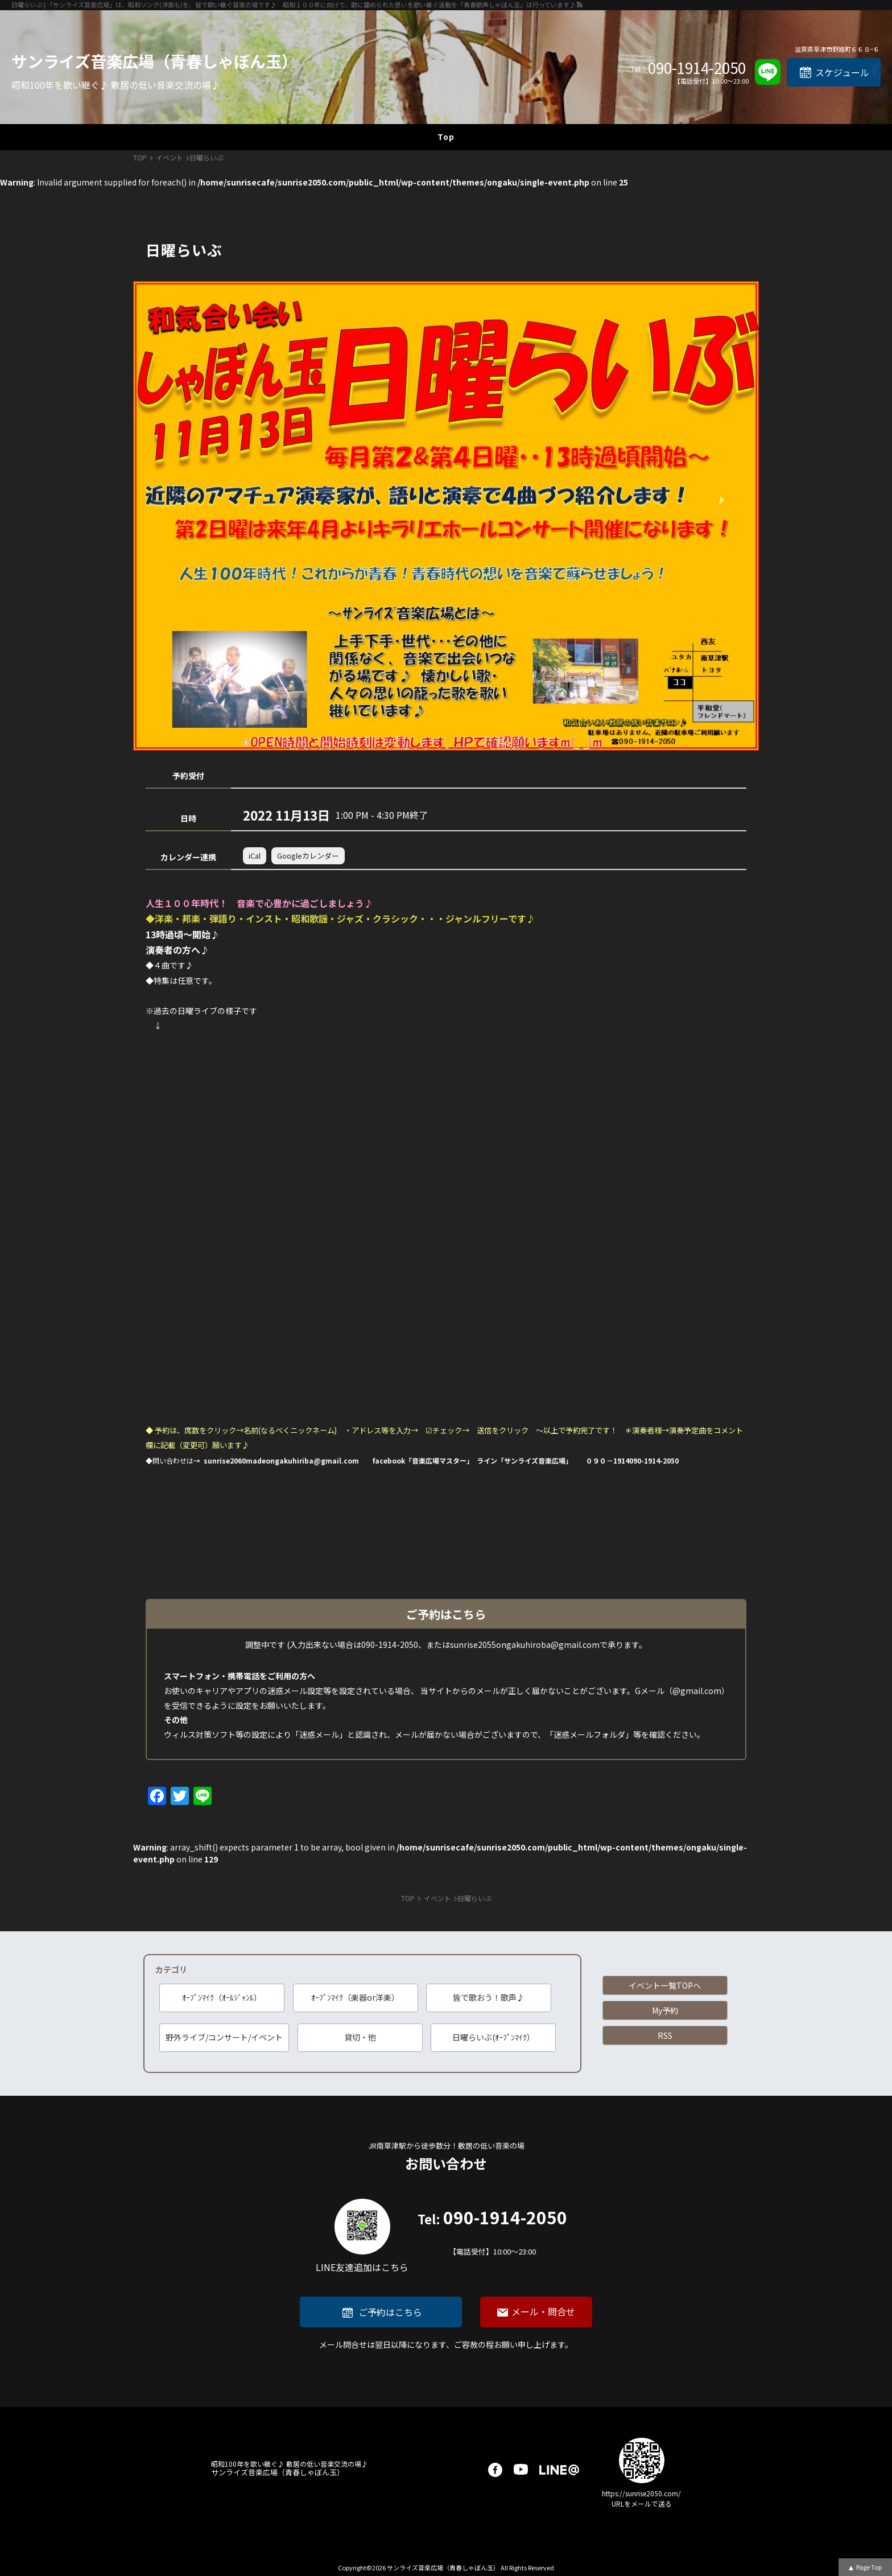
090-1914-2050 (697, 67)
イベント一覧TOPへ (665, 1985)
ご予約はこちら (390, 2312)
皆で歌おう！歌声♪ (489, 1997)
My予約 (665, 2010)
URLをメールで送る (642, 2503)
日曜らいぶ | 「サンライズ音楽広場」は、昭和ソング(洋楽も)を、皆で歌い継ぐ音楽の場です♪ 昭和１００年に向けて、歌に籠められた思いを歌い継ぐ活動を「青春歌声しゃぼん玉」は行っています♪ (293, 4)
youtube (521, 2470)
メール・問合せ (543, 2311)
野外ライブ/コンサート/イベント (224, 2037)
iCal (255, 855)
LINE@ (559, 2470)
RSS (665, 2035)
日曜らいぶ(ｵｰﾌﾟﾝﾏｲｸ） (493, 2037)
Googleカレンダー (308, 855)
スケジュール (842, 72)
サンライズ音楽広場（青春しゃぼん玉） (154, 61)
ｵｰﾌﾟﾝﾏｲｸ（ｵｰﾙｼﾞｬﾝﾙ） (222, 1997)
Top (446, 136)
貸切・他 (360, 2037)
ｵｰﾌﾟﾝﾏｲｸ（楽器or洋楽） (355, 1997)
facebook (495, 2470)
